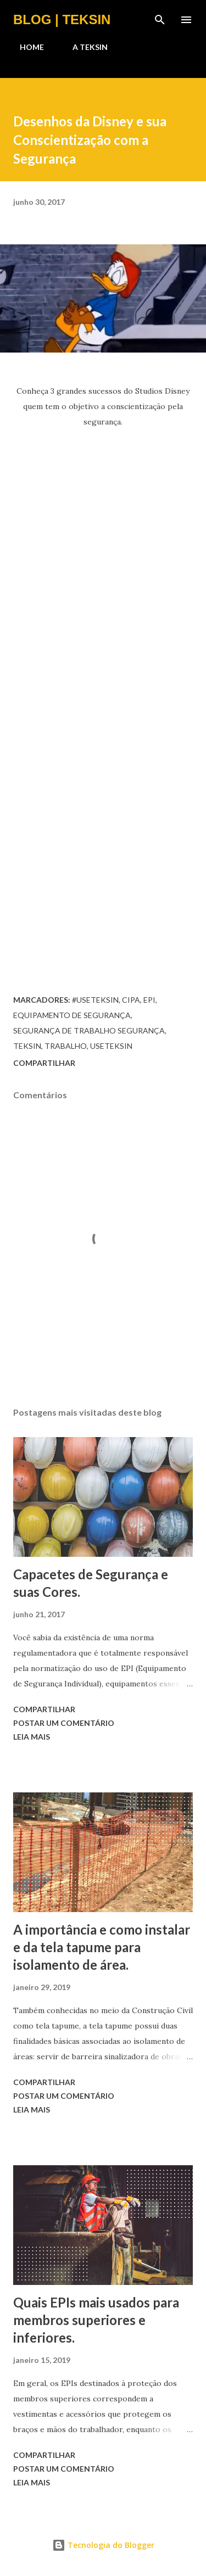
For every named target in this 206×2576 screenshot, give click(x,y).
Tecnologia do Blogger (103, 2545)
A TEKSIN (83, 47)
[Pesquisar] (159, 19)
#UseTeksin (95, 999)
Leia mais (31, 1736)
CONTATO (149, 47)
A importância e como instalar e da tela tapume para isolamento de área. (101, 1946)
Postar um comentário (63, 1723)
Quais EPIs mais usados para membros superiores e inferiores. (96, 2319)
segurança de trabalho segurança (89, 1030)
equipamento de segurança (72, 1015)
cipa (131, 999)
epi (149, 999)
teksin (27, 1045)
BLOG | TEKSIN (61, 19)
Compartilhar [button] (44, 1063)
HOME (25, 47)
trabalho (65, 1045)
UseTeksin (111, 1045)
